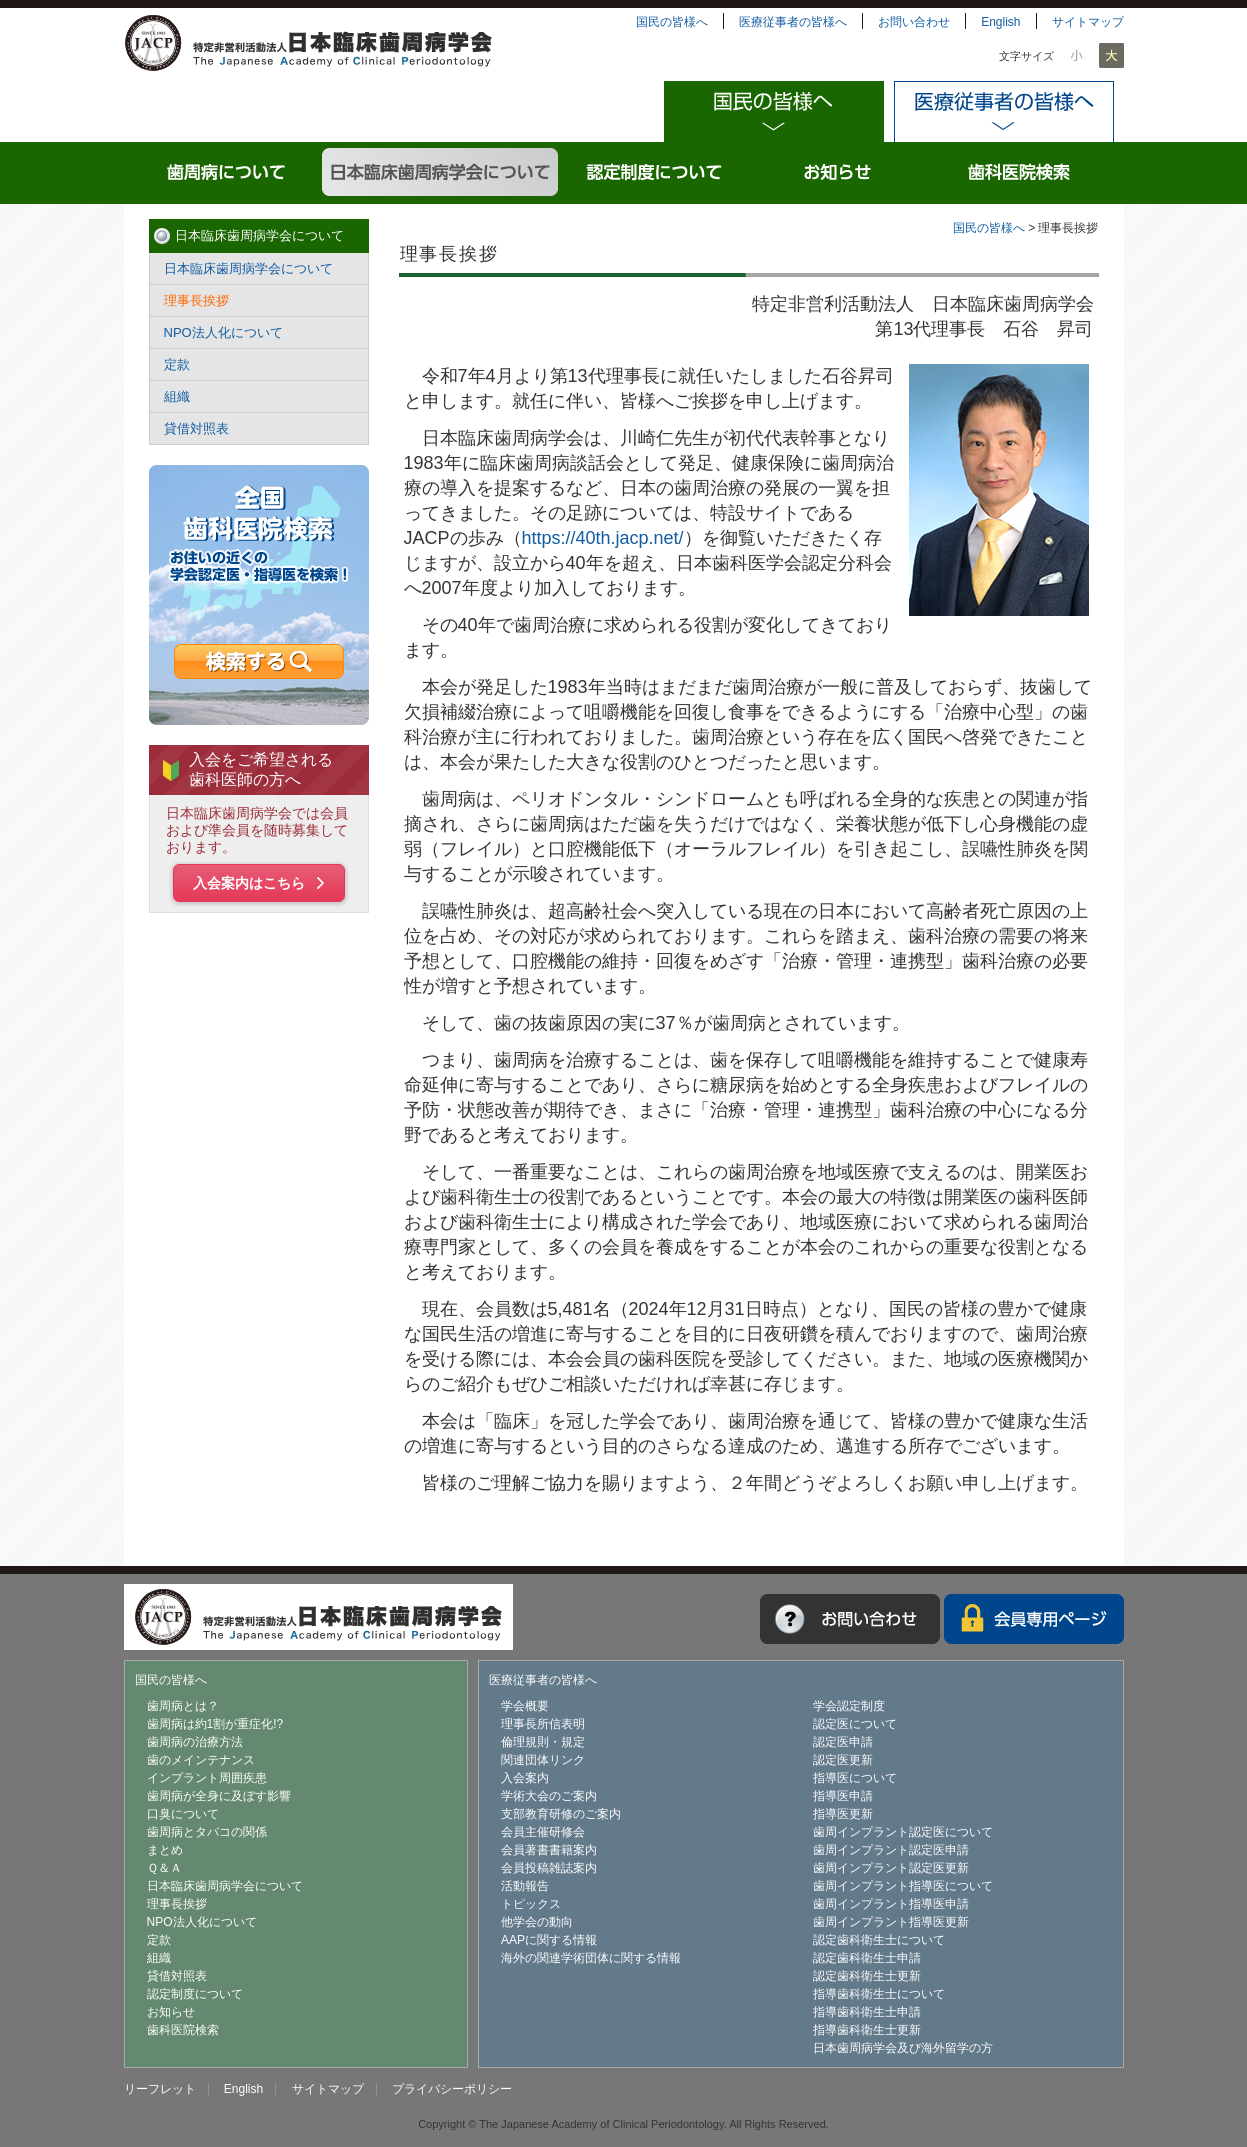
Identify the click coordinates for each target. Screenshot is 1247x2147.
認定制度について (655, 173)
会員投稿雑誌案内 (549, 1868)
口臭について (183, 1814)
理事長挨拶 (196, 300)
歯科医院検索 (1020, 173)
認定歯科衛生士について (879, 1940)
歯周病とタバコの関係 (207, 1832)
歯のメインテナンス (201, 1760)
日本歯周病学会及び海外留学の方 (903, 2048)
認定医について (855, 1724)
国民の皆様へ (672, 22)
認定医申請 (843, 1742)
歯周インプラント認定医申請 (891, 1850)
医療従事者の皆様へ (793, 22)
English (1000, 22)
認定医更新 (843, 1760)
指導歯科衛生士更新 (867, 2030)
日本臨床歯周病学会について (441, 173)
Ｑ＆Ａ (164, 1868)
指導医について (855, 1778)
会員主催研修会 (543, 1832)
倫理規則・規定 (543, 1742)
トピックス (531, 1904)
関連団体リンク (543, 1760)
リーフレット (160, 2089)
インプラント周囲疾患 (207, 1778)
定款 (177, 364)
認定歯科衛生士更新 (867, 1976)
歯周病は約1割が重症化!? (215, 1724)
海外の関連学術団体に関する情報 (591, 1958)
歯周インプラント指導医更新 (891, 1922)
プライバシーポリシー (452, 2089)
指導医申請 (843, 1796)
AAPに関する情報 (549, 1940)
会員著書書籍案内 (549, 1850)
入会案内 (525, 1778)
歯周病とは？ (183, 1706)
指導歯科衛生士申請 (867, 2012)
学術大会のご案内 (549, 1796)
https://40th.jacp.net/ (603, 538)
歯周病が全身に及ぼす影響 (219, 1796)
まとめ (165, 1850)
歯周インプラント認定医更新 (891, 1868)
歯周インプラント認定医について (903, 1832)
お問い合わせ (914, 22)
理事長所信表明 (543, 1724)
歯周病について (227, 173)
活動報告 (525, 1886)
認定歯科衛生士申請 (867, 1958)
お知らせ (838, 173)
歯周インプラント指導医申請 (891, 1904)
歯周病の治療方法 (195, 1742)
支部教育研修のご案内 (561, 1814)
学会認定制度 (849, 1706)
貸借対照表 (196, 428)
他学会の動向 (537, 1922)
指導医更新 (843, 1814)
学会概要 (525, 1706)
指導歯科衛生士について (879, 1994)
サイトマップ (1088, 22)
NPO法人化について (223, 332)
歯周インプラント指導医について (903, 1886)
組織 (177, 396)
